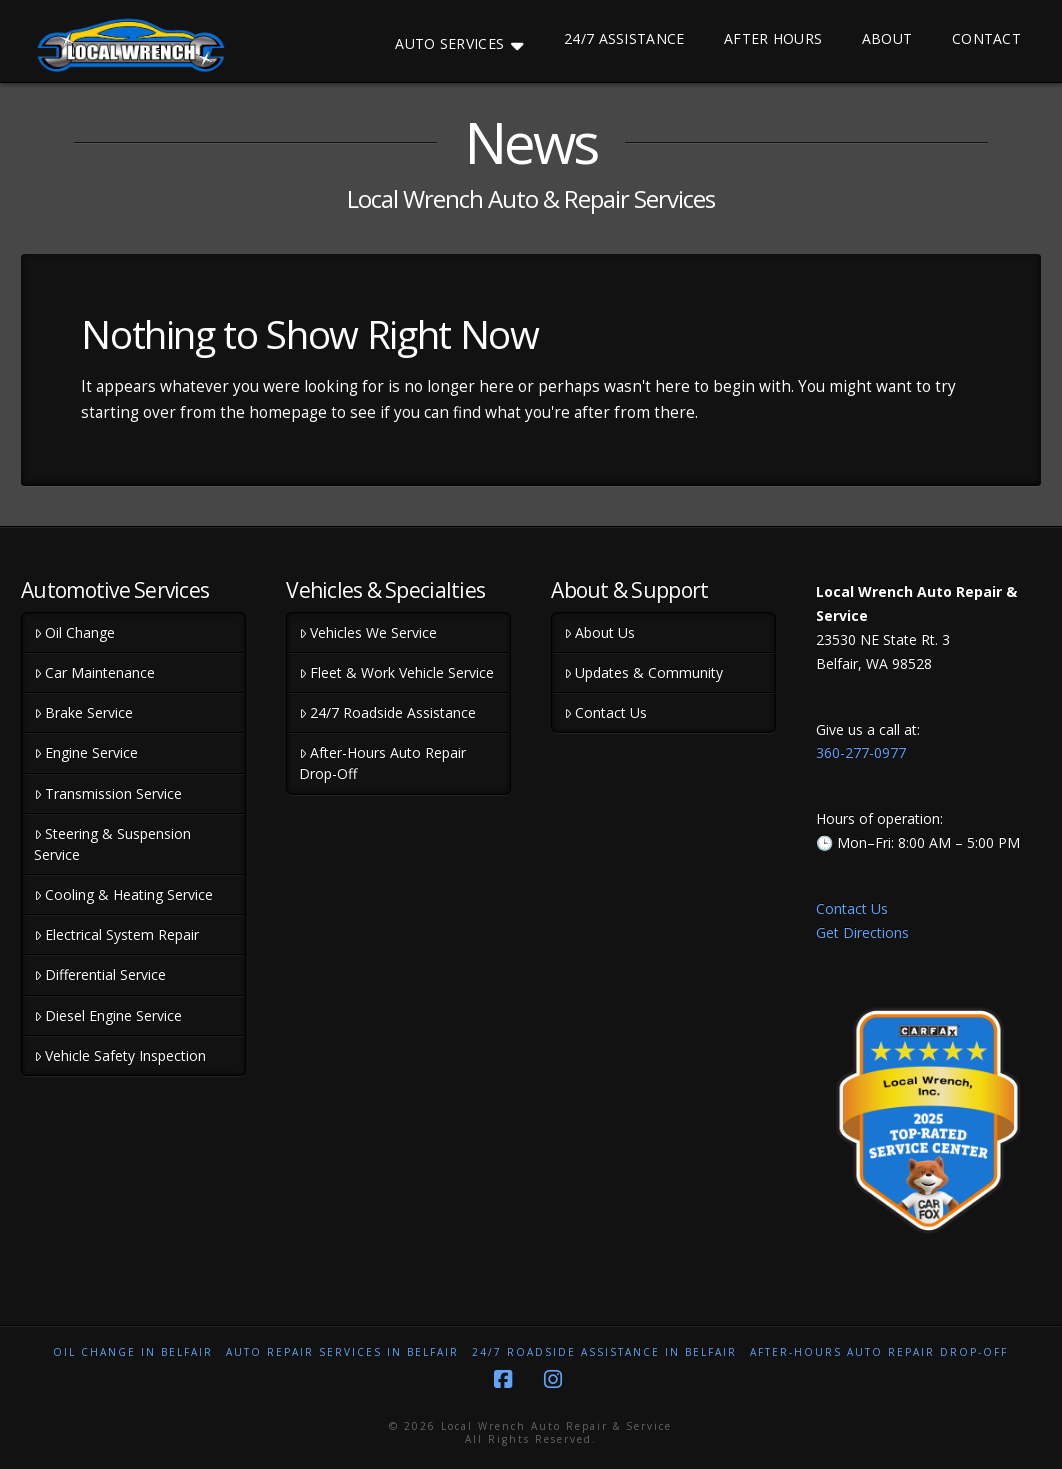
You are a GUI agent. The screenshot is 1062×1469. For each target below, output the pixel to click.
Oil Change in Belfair (133, 1352)
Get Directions (862, 932)
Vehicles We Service (368, 632)
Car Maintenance (94, 672)
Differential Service (100, 974)
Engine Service (86, 752)
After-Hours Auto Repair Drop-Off (382, 763)
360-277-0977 (861, 752)
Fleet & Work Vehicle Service (396, 672)
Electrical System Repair (116, 934)
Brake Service (83, 712)
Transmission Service (108, 793)
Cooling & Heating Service (123, 894)
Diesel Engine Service (108, 1015)
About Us (599, 632)
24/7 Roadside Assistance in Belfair (604, 1352)
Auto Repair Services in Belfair (342, 1352)
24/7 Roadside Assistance (387, 712)
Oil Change (74, 632)
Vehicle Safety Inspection (120, 1055)
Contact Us (605, 712)
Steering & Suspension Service (112, 844)
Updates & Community (643, 672)
